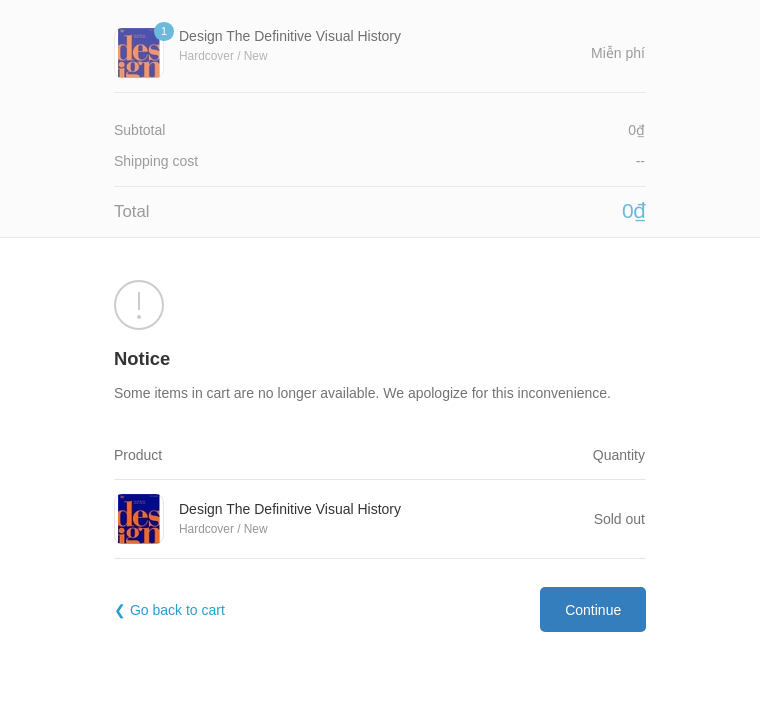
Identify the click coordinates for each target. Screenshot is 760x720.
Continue (593, 610)
